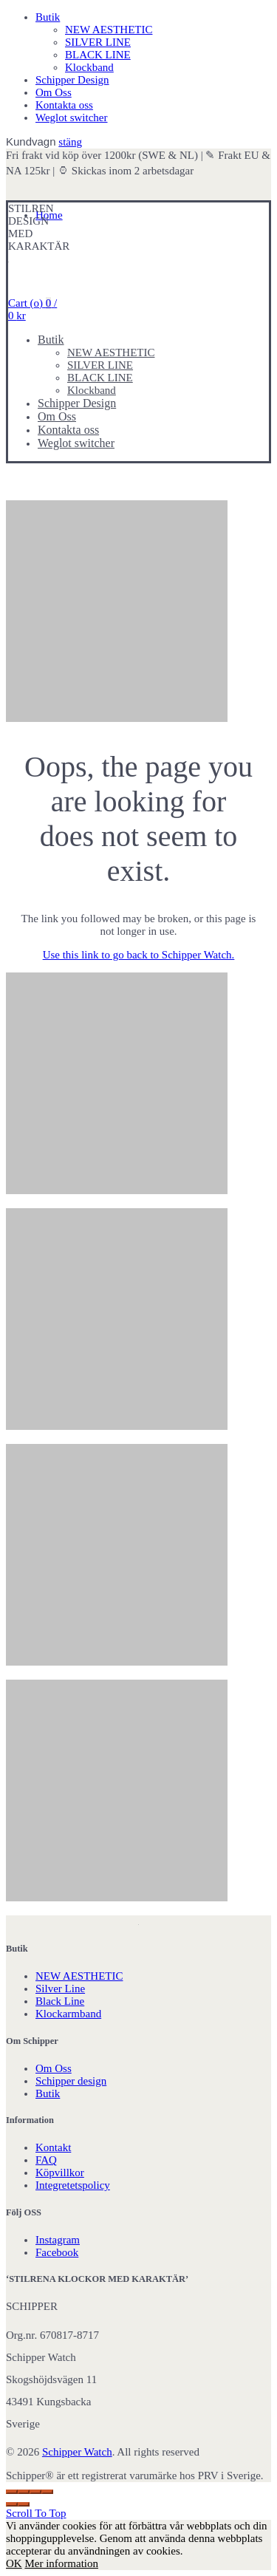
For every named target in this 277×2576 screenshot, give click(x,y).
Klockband (89, 67)
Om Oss (53, 92)
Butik (47, 17)
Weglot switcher (71, 117)
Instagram (57, 2240)
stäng (70, 142)
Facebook (56, 2252)
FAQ (46, 2160)
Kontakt (53, 2147)
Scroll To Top (36, 2513)
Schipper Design (72, 80)
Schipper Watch (77, 2452)
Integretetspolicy (72, 2185)
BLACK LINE (98, 55)
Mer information (61, 2563)
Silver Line (60, 1988)
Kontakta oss (64, 105)
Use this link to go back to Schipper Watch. (139, 955)
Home (49, 215)
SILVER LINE (98, 42)
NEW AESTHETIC (108, 29)
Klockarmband (68, 2014)
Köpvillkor (59, 2172)
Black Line (59, 2001)
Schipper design (70, 2081)
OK (14, 2563)
